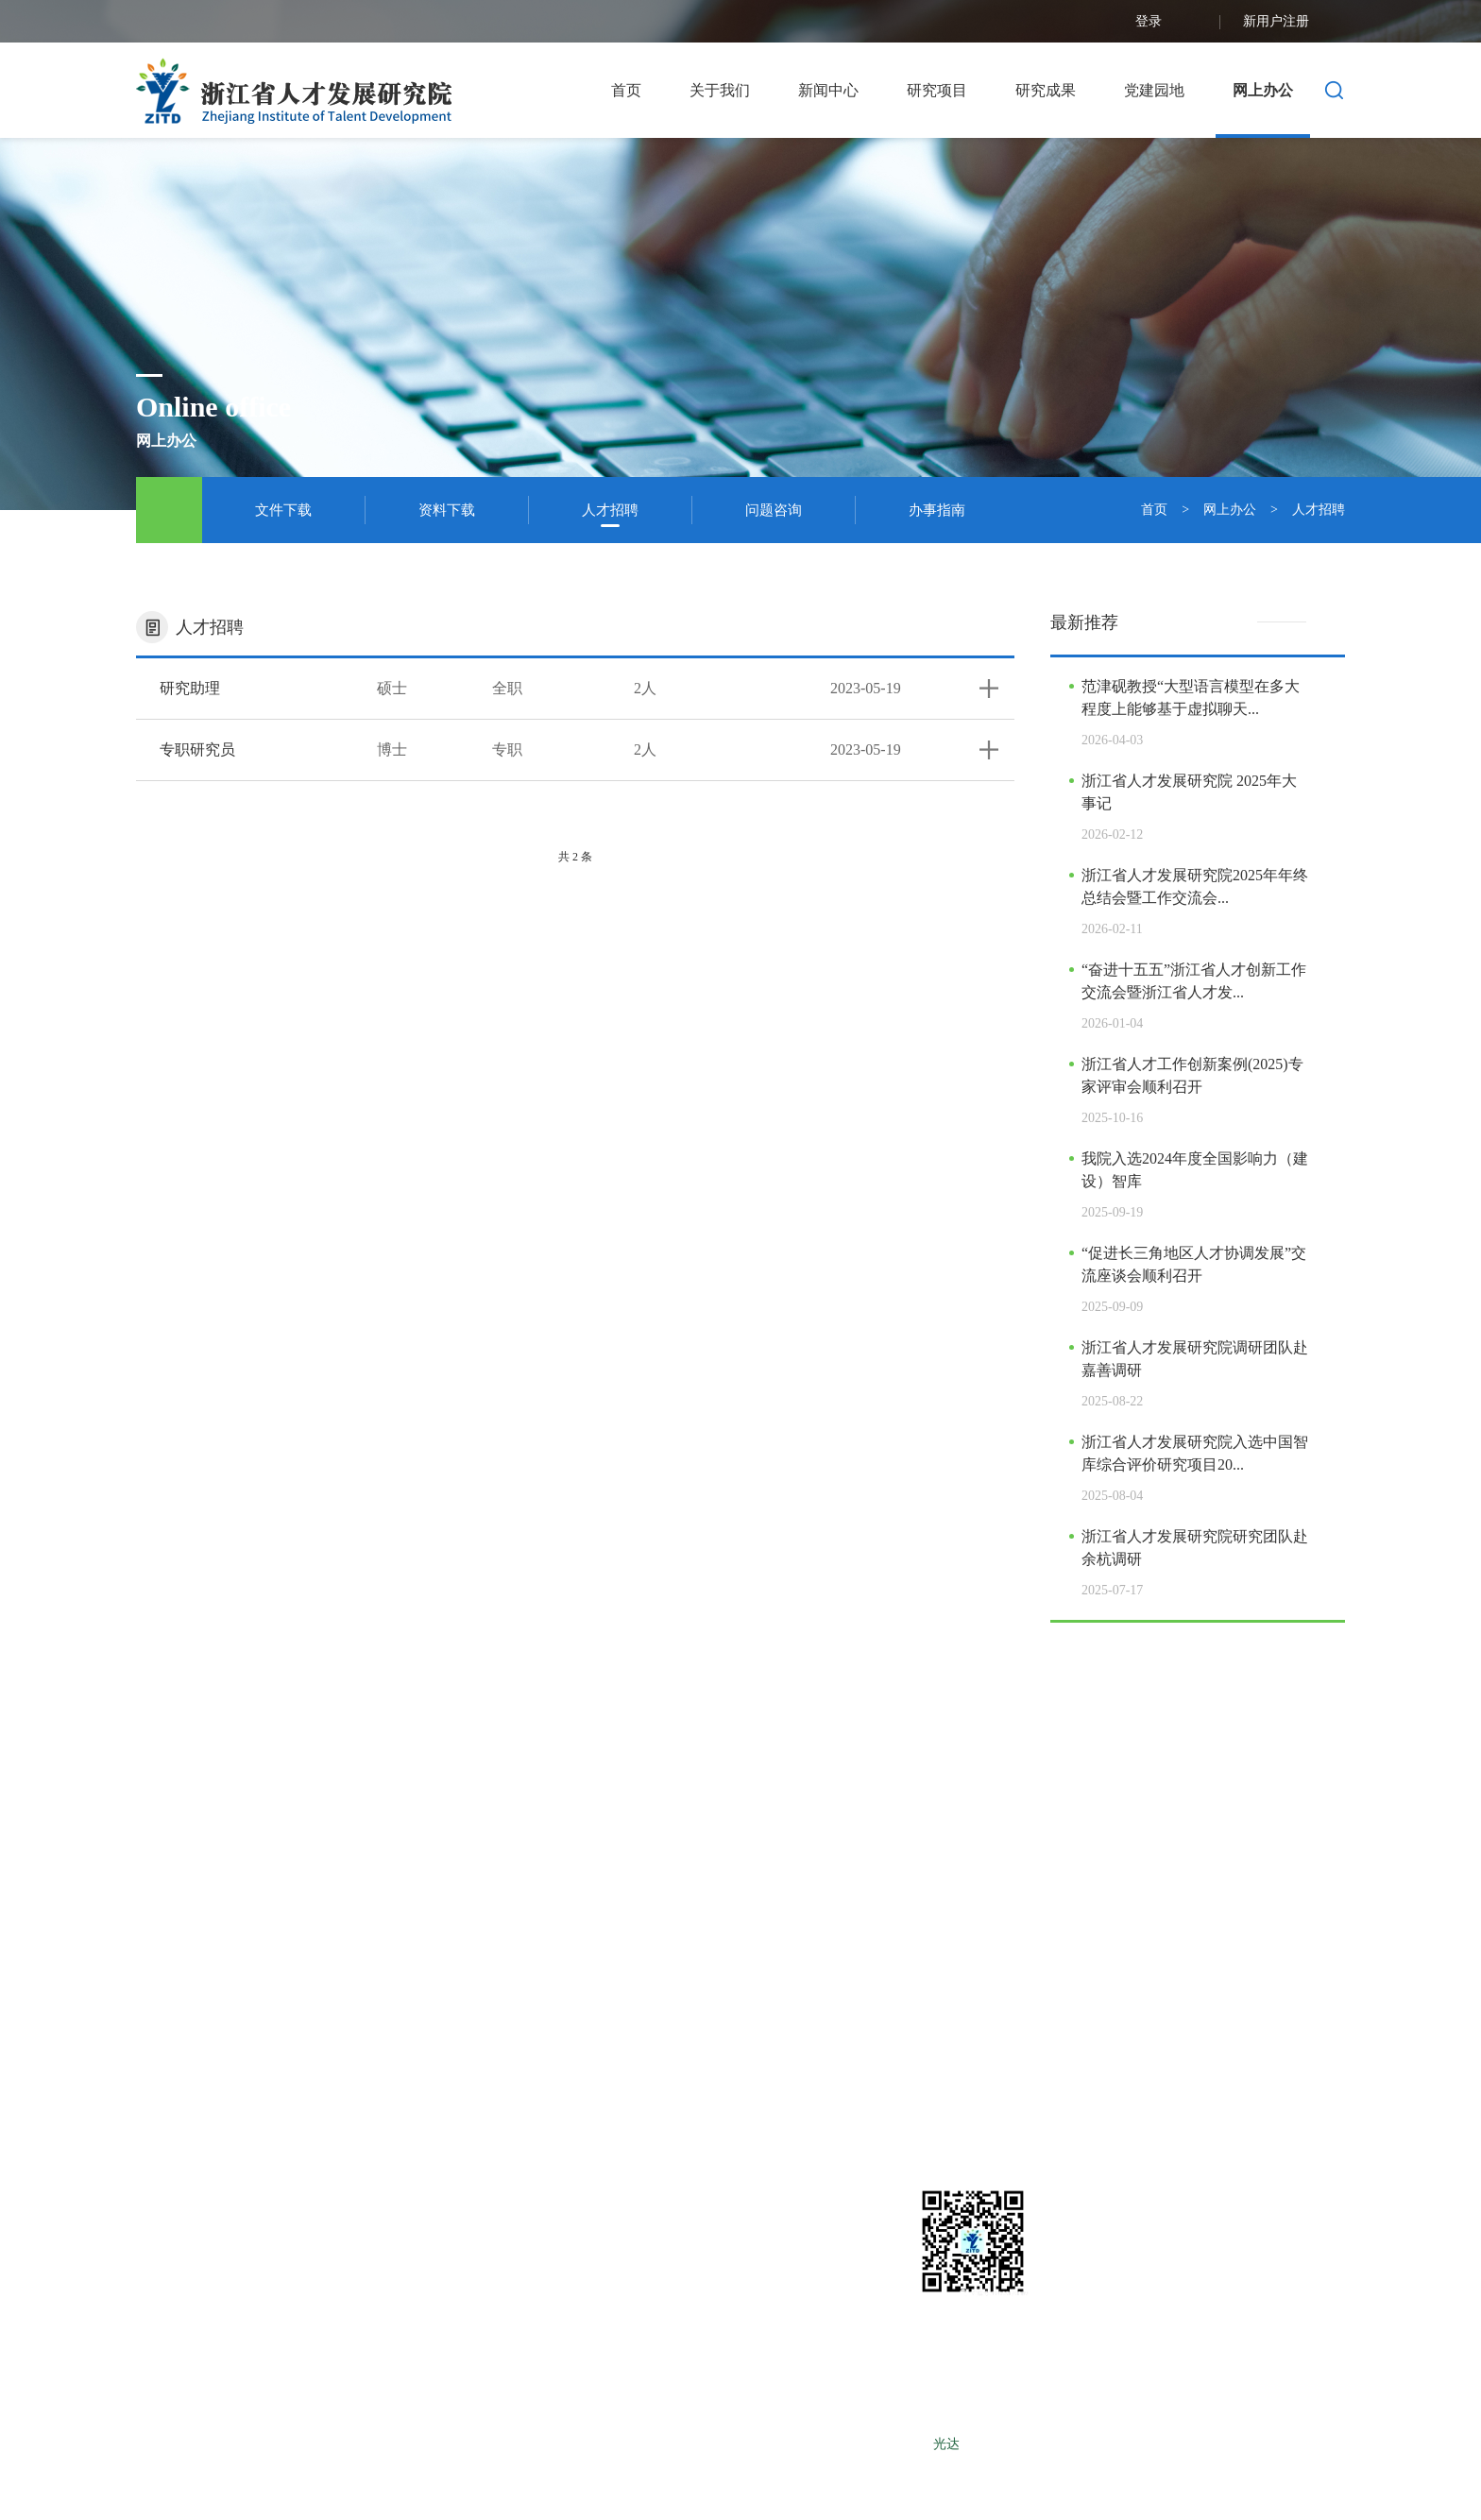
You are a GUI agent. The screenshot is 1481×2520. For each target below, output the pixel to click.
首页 (626, 90)
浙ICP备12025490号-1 (865, 2444)
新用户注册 (1294, 21)
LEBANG (1064, 2444)
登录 (1166, 21)
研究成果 (1045, 90)
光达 (946, 2444)
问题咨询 (773, 510)
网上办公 (1263, 90)
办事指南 (937, 510)
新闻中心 (828, 90)
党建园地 (1154, 90)
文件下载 (283, 510)
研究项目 (937, 90)
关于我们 (719, 90)
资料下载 (446, 510)
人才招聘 (610, 510)
